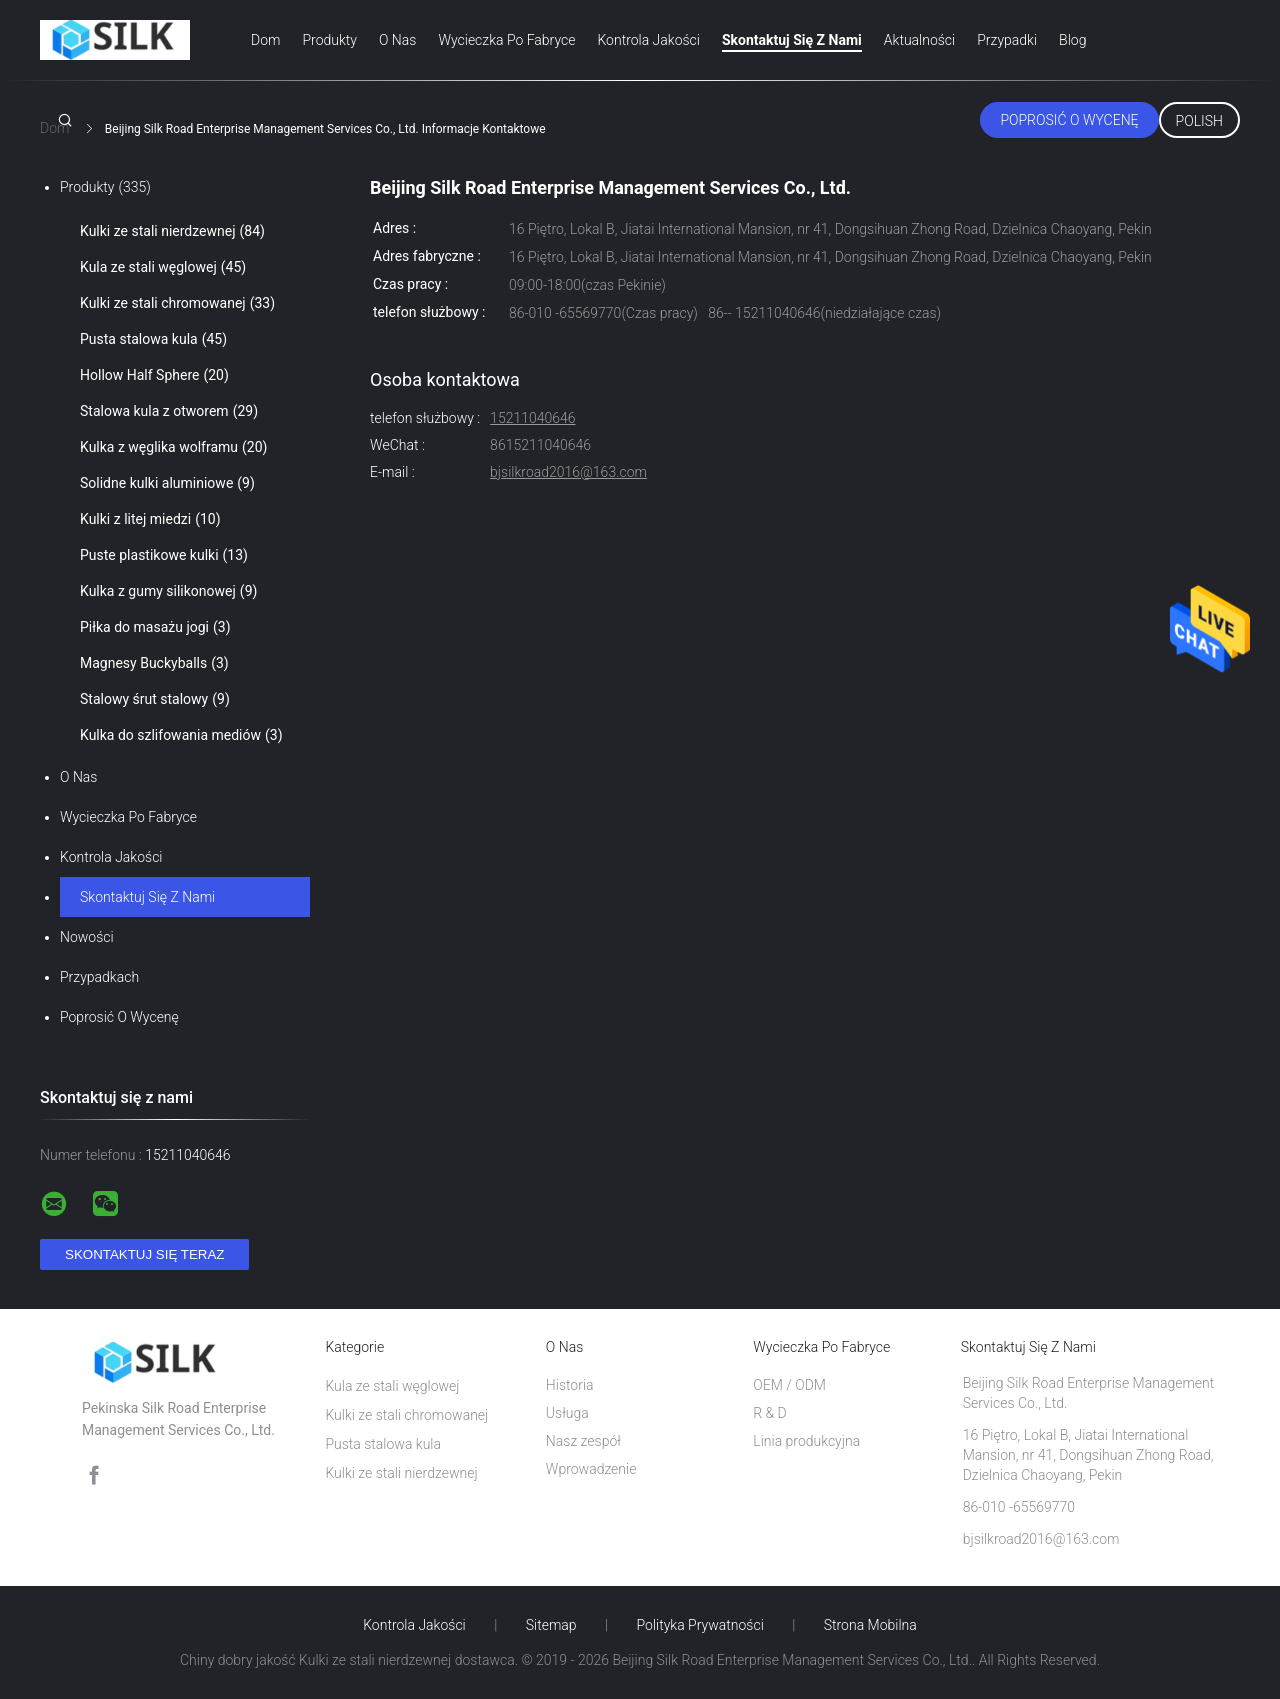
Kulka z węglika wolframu (173, 447)
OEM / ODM (789, 1385)
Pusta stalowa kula (153, 339)
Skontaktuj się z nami (792, 40)
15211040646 (532, 418)
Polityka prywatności (700, 1625)
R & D (770, 1413)
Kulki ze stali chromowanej (177, 303)
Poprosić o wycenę (1069, 120)
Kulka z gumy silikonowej (168, 591)
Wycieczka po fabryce (506, 40)
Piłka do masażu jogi (155, 627)
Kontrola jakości (648, 40)
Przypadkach (99, 977)
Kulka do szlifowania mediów (181, 735)
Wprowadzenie (591, 1469)
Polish (1199, 121)
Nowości (87, 937)
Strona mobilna (870, 1625)
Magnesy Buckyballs (154, 663)
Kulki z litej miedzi (150, 519)
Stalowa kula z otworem (169, 411)
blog (1072, 40)
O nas (397, 40)
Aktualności (919, 40)
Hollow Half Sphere (154, 375)
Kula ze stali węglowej (163, 267)
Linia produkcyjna (806, 1441)
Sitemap (551, 1625)
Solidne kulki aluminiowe (167, 483)
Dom (265, 40)
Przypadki (1007, 40)
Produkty (329, 40)
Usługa (567, 1413)
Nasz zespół (583, 1441)
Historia (570, 1385)
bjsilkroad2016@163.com (568, 472)
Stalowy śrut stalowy (155, 699)
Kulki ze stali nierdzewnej (172, 231)
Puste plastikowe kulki (164, 555)
